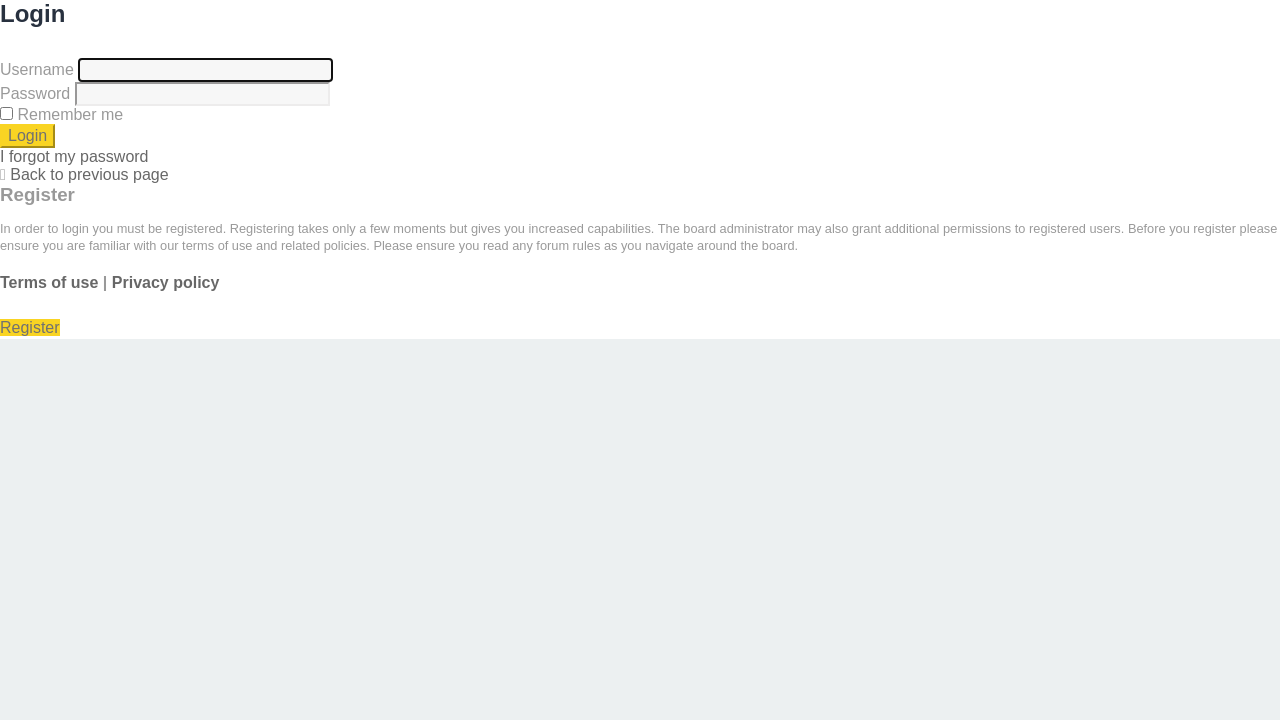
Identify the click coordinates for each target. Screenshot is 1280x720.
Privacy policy (166, 282)
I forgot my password (74, 156)
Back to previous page (89, 174)
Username (37, 69)
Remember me (61, 114)
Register (30, 327)
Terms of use (49, 282)
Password (35, 93)
